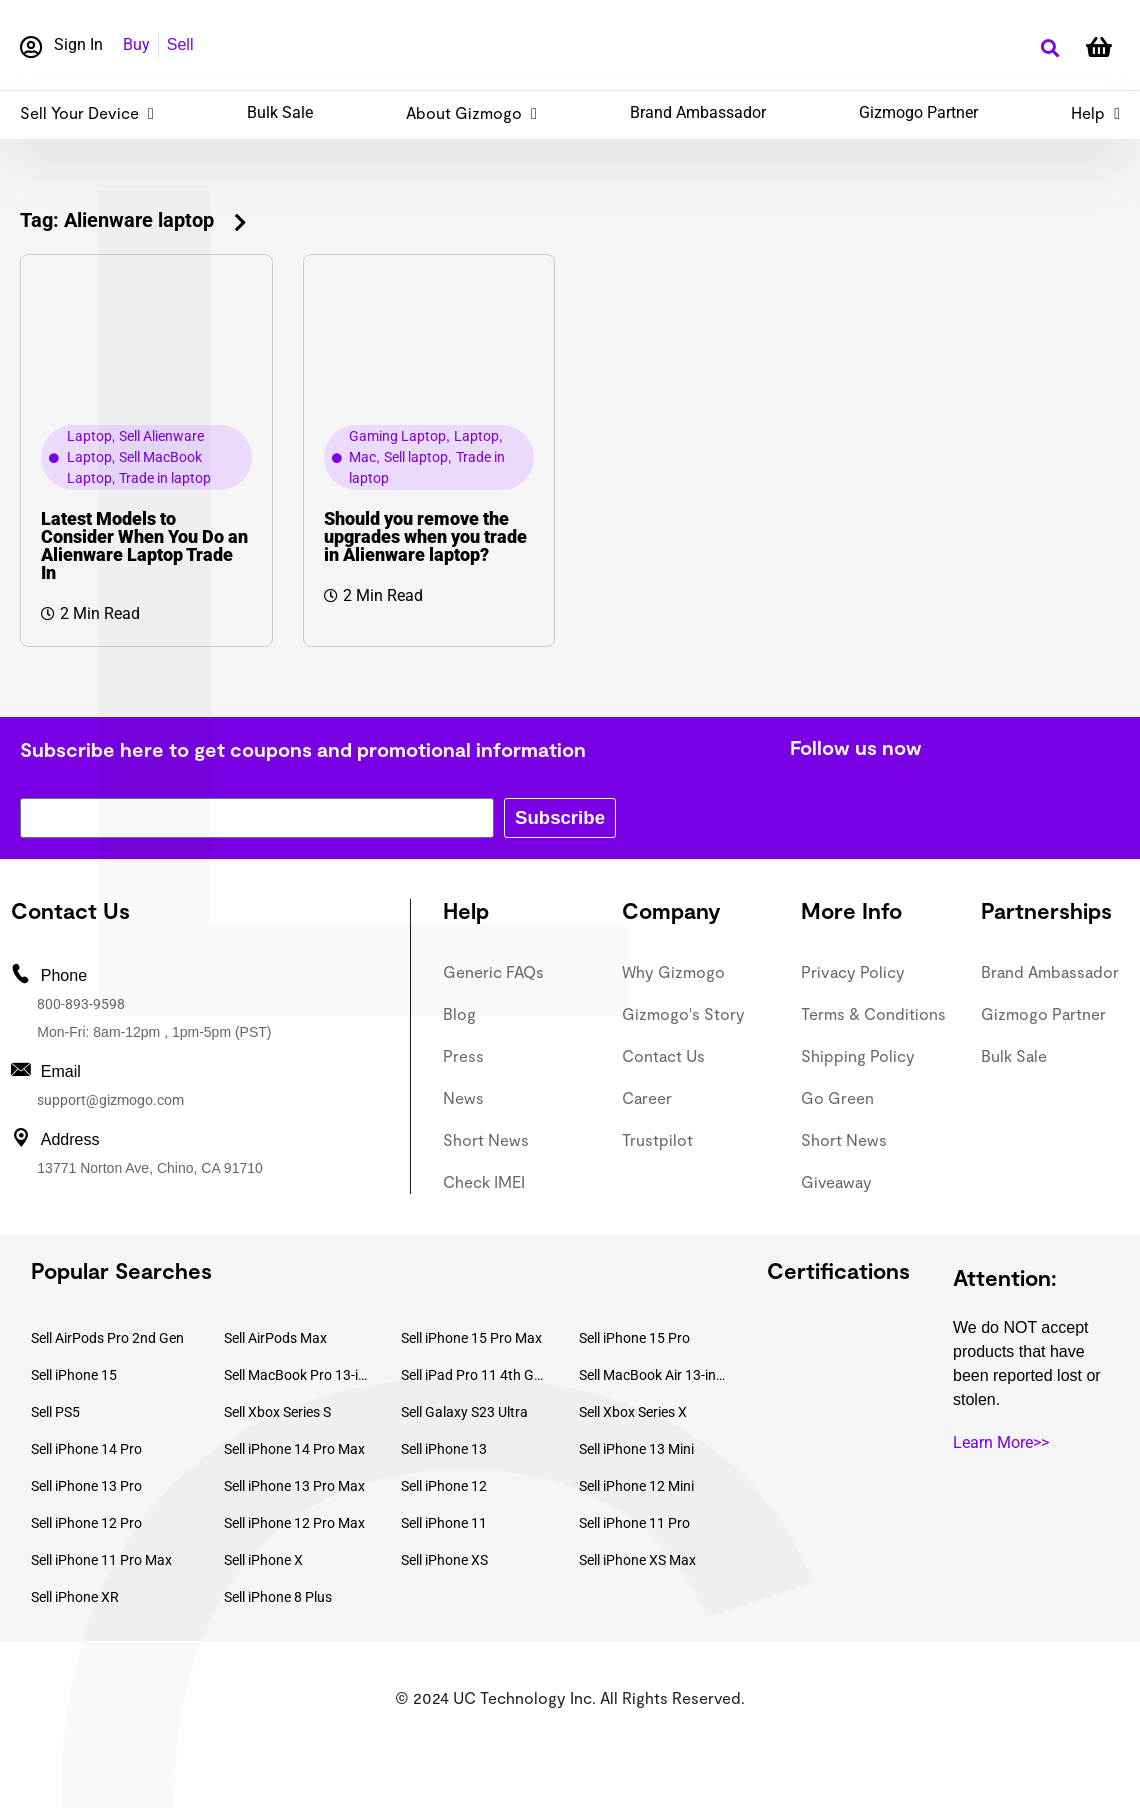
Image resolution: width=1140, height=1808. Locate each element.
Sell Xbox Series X (633, 1412)
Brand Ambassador (698, 112)
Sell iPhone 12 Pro (86, 1523)
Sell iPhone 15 (74, 1375)
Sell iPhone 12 (444, 1486)
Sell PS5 (55, 1412)
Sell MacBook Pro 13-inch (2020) (298, 1375)
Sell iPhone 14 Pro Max (294, 1449)
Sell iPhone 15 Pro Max (471, 1338)
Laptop (89, 436)
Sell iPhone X (263, 1560)
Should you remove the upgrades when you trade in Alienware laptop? (425, 536)
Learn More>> (1001, 1442)
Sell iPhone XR (75, 1597)
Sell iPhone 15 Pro (634, 1338)
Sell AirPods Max (275, 1338)
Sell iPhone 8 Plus (278, 1597)
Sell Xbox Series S (277, 1412)
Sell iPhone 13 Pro (86, 1486)
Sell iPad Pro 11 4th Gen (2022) (475, 1375)
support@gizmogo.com (110, 1100)
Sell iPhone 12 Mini (636, 1486)
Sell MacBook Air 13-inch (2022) (653, 1375)
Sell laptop (416, 457)
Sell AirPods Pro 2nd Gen (107, 1338)
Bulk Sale (280, 112)
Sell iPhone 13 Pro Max (294, 1486)
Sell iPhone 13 (444, 1449)
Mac (362, 457)
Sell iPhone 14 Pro (86, 1449)
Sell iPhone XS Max (637, 1560)
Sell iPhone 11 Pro (634, 1523)
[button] (1049, 48)
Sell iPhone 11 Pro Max (101, 1560)
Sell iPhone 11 (444, 1523)
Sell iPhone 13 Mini (636, 1449)
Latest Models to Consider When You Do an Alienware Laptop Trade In (144, 545)
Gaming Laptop (397, 436)
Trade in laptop (165, 478)
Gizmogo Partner (918, 112)
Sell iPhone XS (444, 1560)
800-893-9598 (81, 1004)
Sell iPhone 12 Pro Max (294, 1523)
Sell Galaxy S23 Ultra (464, 1412)
